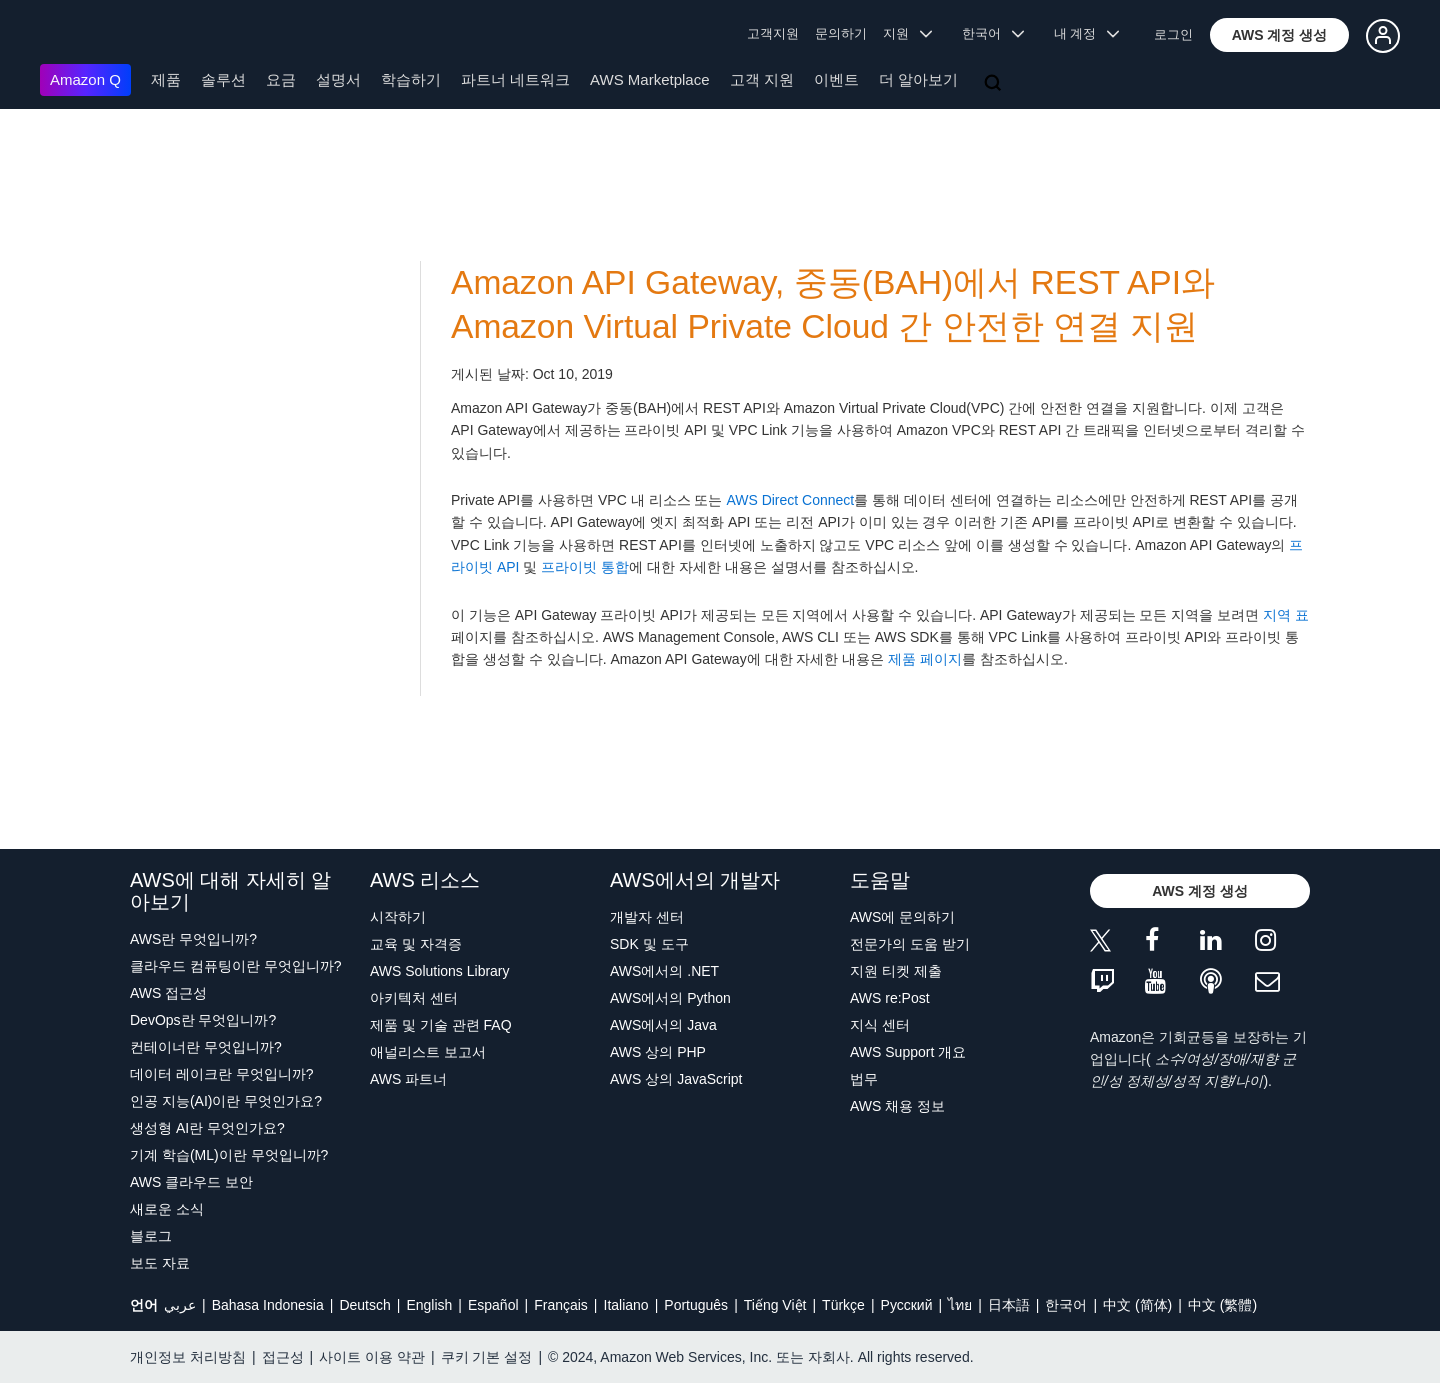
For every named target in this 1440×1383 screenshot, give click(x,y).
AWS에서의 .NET (664, 971)
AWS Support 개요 (908, 1052)
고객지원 (773, 33)
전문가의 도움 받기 (910, 944)
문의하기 (841, 33)
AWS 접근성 (168, 993)
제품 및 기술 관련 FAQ (441, 1025)
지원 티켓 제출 (896, 971)
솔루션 (223, 79)
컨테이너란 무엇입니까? (206, 1047)
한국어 (1066, 1305)
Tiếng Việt (775, 1305)
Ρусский (907, 1305)
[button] (1280, 35)
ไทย (960, 1305)
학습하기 (411, 79)
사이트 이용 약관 (372, 1357)
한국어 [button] (993, 33)
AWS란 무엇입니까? (193, 939)
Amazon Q (85, 79)
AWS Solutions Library (440, 971)
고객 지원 (762, 79)
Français (561, 1305)
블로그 (151, 1236)
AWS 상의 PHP (658, 1052)
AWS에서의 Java (663, 1025)
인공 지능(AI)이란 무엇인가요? (226, 1101)
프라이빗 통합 (585, 567)
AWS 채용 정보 (897, 1106)
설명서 (338, 79)
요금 (281, 79)
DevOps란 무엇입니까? (203, 1020)
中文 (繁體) (1222, 1305)
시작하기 (398, 917)
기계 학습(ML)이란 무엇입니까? (229, 1155)
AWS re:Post (890, 998)
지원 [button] (907, 33)
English (429, 1305)
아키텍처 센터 (414, 998)
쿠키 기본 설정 (487, 1357)
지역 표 (1286, 615)
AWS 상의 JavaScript (676, 1079)
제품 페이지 (925, 659)
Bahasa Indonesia (268, 1305)
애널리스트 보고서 (428, 1052)
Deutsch (364, 1305)
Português (696, 1305)
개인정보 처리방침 (188, 1357)
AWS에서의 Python (670, 998)
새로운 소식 (167, 1209)
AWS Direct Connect (790, 500)
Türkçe (843, 1305)
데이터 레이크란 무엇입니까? (222, 1074)
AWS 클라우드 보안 (191, 1182)
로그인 (1173, 34)
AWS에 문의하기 (902, 917)
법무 (864, 1079)
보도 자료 (160, 1263)
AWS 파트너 (408, 1079)
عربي (180, 1305)
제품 (166, 79)
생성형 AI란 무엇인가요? (207, 1128)
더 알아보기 (918, 79)
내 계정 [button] (1086, 33)
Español (493, 1305)
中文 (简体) (1137, 1305)
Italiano (626, 1305)
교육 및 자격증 (416, 944)
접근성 (283, 1357)
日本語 (1009, 1305)
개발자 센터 (647, 917)
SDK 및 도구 (649, 944)
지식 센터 (880, 1025)
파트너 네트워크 (515, 79)
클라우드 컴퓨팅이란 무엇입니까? (236, 966)
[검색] (995, 84)
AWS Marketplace (649, 79)
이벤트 (836, 79)
